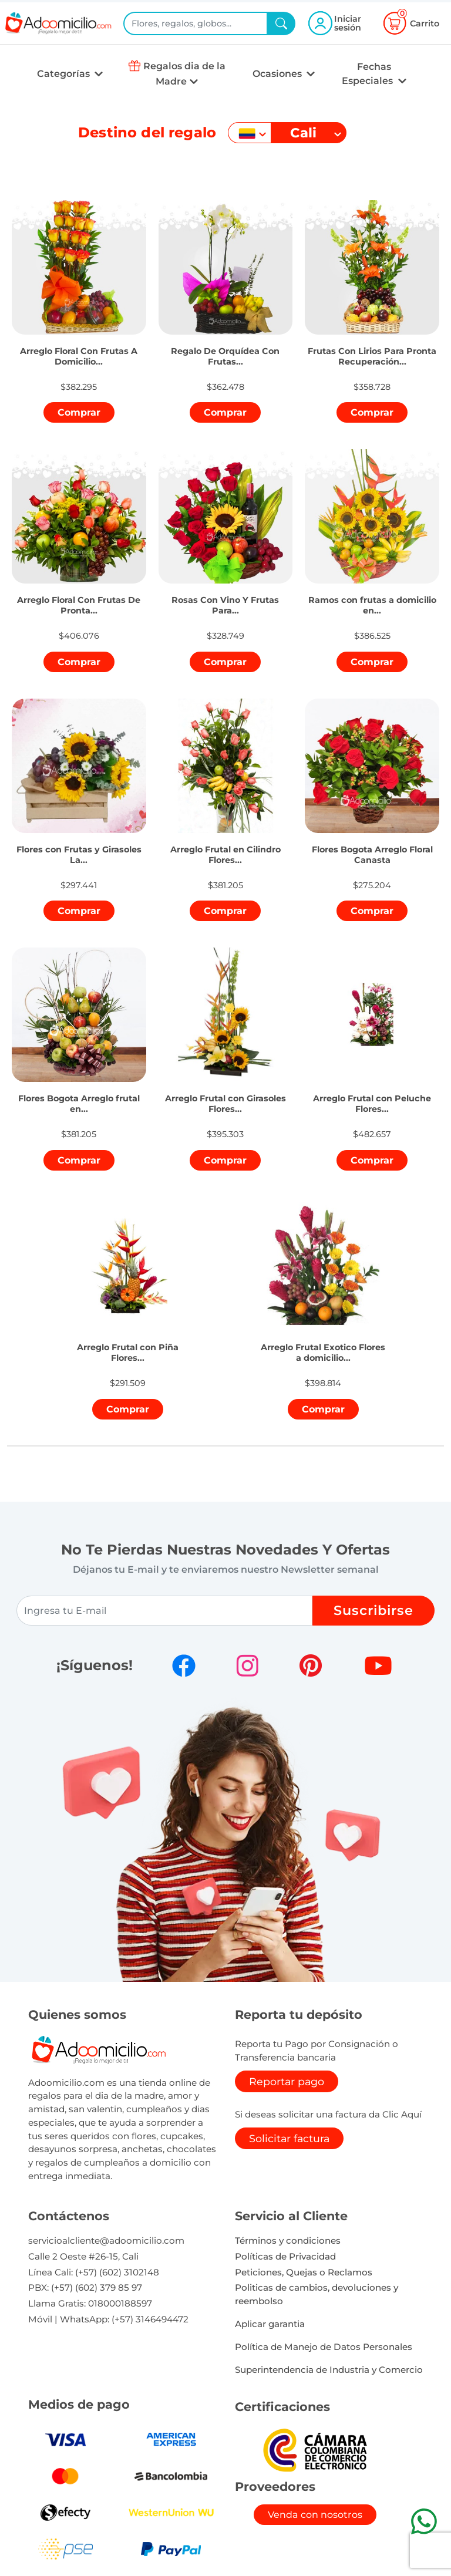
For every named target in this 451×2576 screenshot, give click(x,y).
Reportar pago (286, 2081)
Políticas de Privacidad (285, 2256)
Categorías (64, 73)
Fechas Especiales (368, 73)
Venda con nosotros (315, 2514)
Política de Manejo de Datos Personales (323, 2346)
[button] (79, 343)
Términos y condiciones (288, 2240)
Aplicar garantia (270, 2323)
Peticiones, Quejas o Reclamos (303, 2272)
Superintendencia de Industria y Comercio (329, 2369)
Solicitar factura (289, 2138)
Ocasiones (278, 73)
